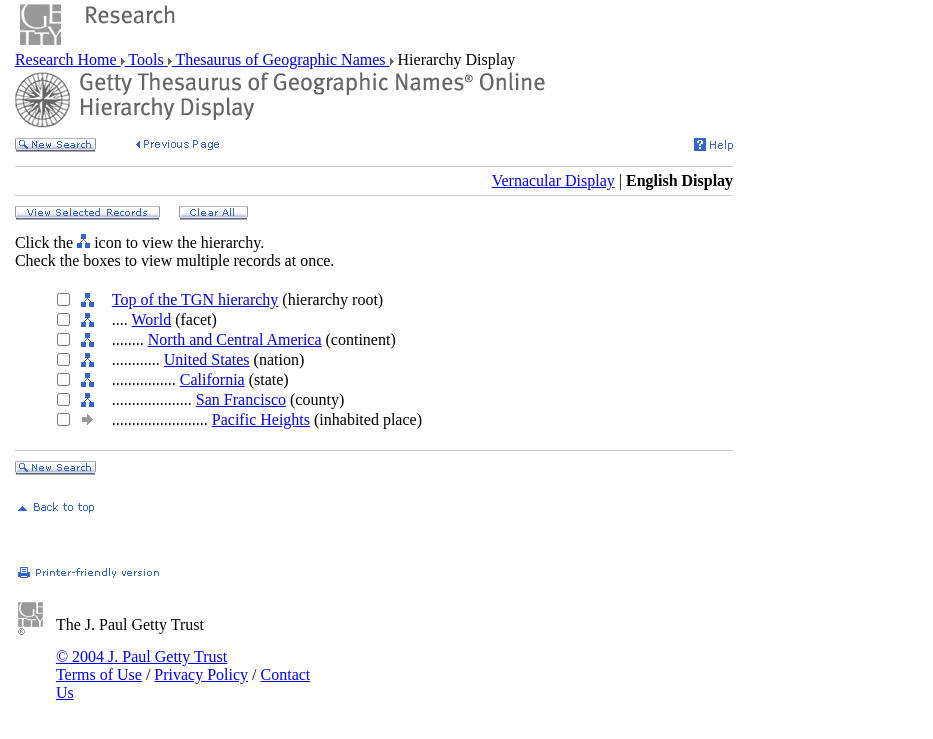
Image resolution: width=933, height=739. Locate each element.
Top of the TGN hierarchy (195, 299)
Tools (146, 59)
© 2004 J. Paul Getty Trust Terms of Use (141, 665)
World (152, 319)
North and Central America (235, 339)
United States (207, 359)
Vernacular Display (553, 180)
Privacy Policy (201, 674)
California (212, 379)
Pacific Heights (261, 419)
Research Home (68, 59)
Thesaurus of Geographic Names (281, 59)
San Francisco (241, 399)
